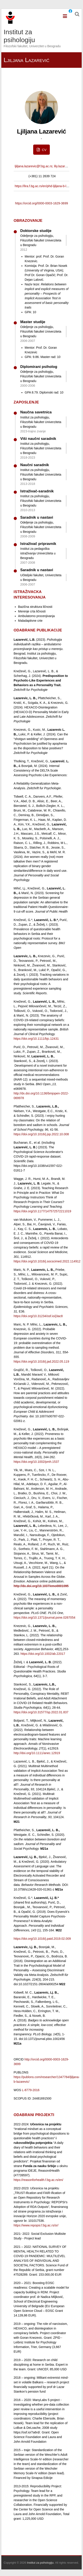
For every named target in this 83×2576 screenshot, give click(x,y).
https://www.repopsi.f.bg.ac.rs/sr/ (36, 2225)
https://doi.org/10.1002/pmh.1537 (36, 1461)
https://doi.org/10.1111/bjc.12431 (36, 1038)
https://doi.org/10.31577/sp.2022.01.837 (41, 1712)
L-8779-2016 (30, 2090)
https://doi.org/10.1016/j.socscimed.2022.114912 (47, 1261)
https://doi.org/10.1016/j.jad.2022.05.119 (41, 1361)
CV (41, 149)
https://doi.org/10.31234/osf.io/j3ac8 (38, 1316)
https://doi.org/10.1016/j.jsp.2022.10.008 (41, 1134)
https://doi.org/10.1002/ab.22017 (42, 1653)
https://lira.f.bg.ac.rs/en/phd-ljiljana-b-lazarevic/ (47, 186)
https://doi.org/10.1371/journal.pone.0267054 (44, 1617)
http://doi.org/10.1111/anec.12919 (37, 1753)
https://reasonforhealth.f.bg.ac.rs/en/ (38, 2180)
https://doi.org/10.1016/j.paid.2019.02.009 (42, 1938)
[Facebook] (70, 11)
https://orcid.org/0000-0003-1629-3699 (41, 203)
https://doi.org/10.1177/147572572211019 (42, 1211)
